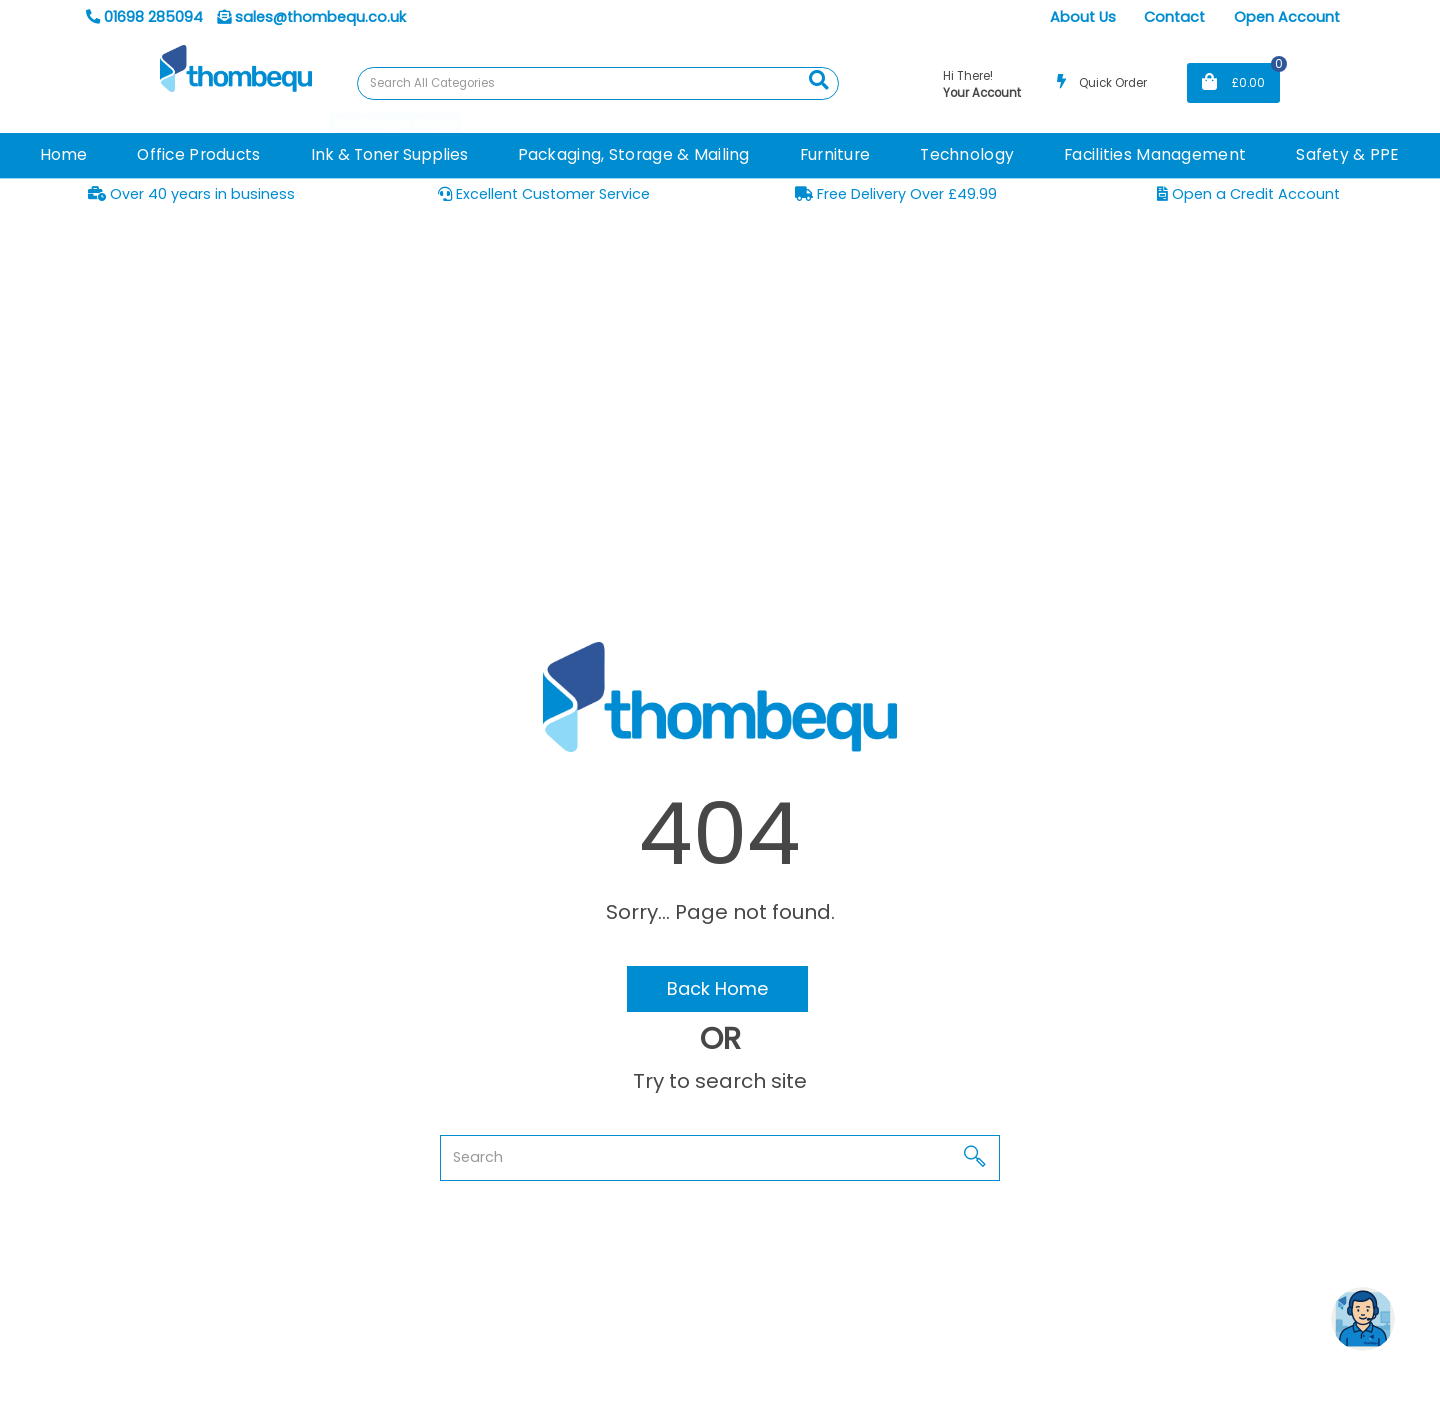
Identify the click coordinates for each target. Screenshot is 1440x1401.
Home (63, 154)
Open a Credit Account (1248, 194)
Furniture (835, 154)
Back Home (717, 988)
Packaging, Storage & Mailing (634, 154)
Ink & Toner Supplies (389, 154)
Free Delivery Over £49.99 (896, 194)
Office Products (198, 154)
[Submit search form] (819, 81)
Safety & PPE (1347, 154)
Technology (967, 154)
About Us (1083, 17)
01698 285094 (144, 17)
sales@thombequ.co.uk (311, 17)
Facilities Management (1155, 154)
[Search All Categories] (598, 83)
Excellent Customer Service (544, 194)
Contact (1174, 17)
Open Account (1287, 17)
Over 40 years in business (191, 194)
